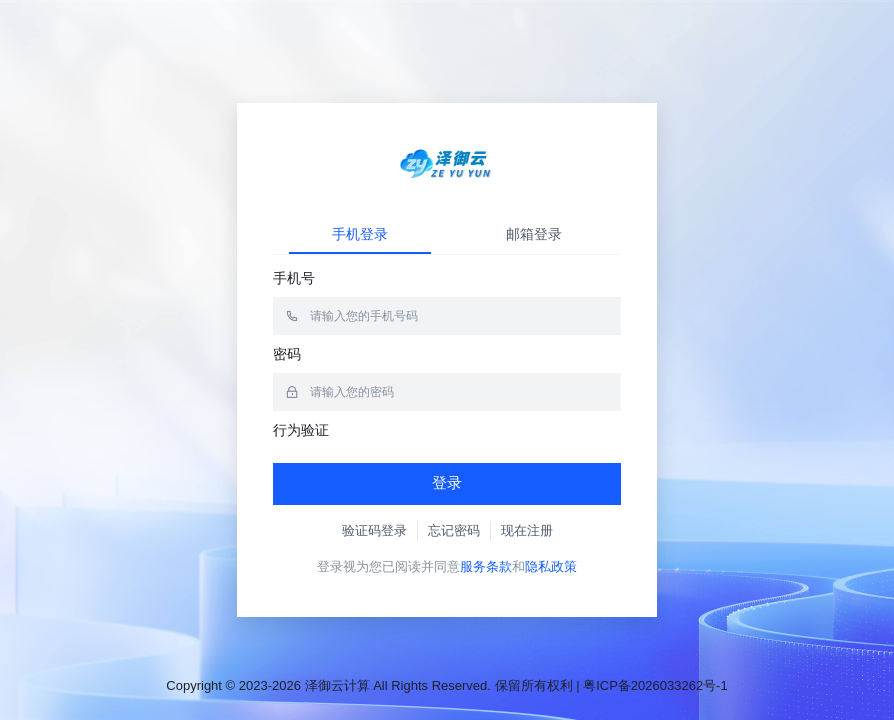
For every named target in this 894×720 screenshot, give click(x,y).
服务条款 (486, 566)
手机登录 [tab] (360, 234)
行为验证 (301, 430)
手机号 (294, 278)
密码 (287, 354)
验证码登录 (374, 530)
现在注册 (527, 530)
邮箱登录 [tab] (534, 234)
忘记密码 (454, 530)
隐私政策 (551, 566)
